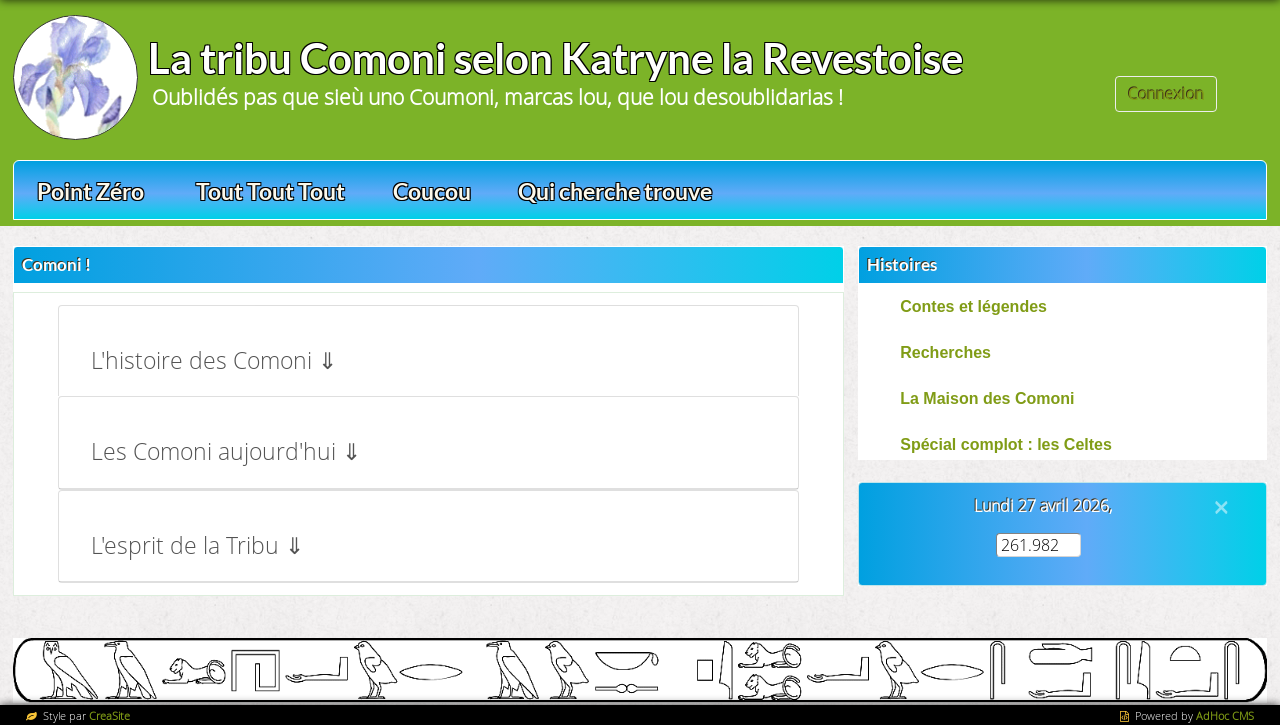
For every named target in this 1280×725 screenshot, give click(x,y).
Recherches (945, 352)
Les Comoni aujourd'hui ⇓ (226, 451)
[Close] (1221, 507)
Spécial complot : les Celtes (1006, 444)
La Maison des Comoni (987, 398)
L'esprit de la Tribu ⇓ (197, 545)
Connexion (1166, 94)
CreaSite (109, 715)
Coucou (432, 191)
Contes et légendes (973, 306)
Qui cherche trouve (615, 191)
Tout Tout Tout (270, 191)
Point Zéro (90, 191)
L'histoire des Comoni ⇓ (214, 360)
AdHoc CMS (1225, 715)
